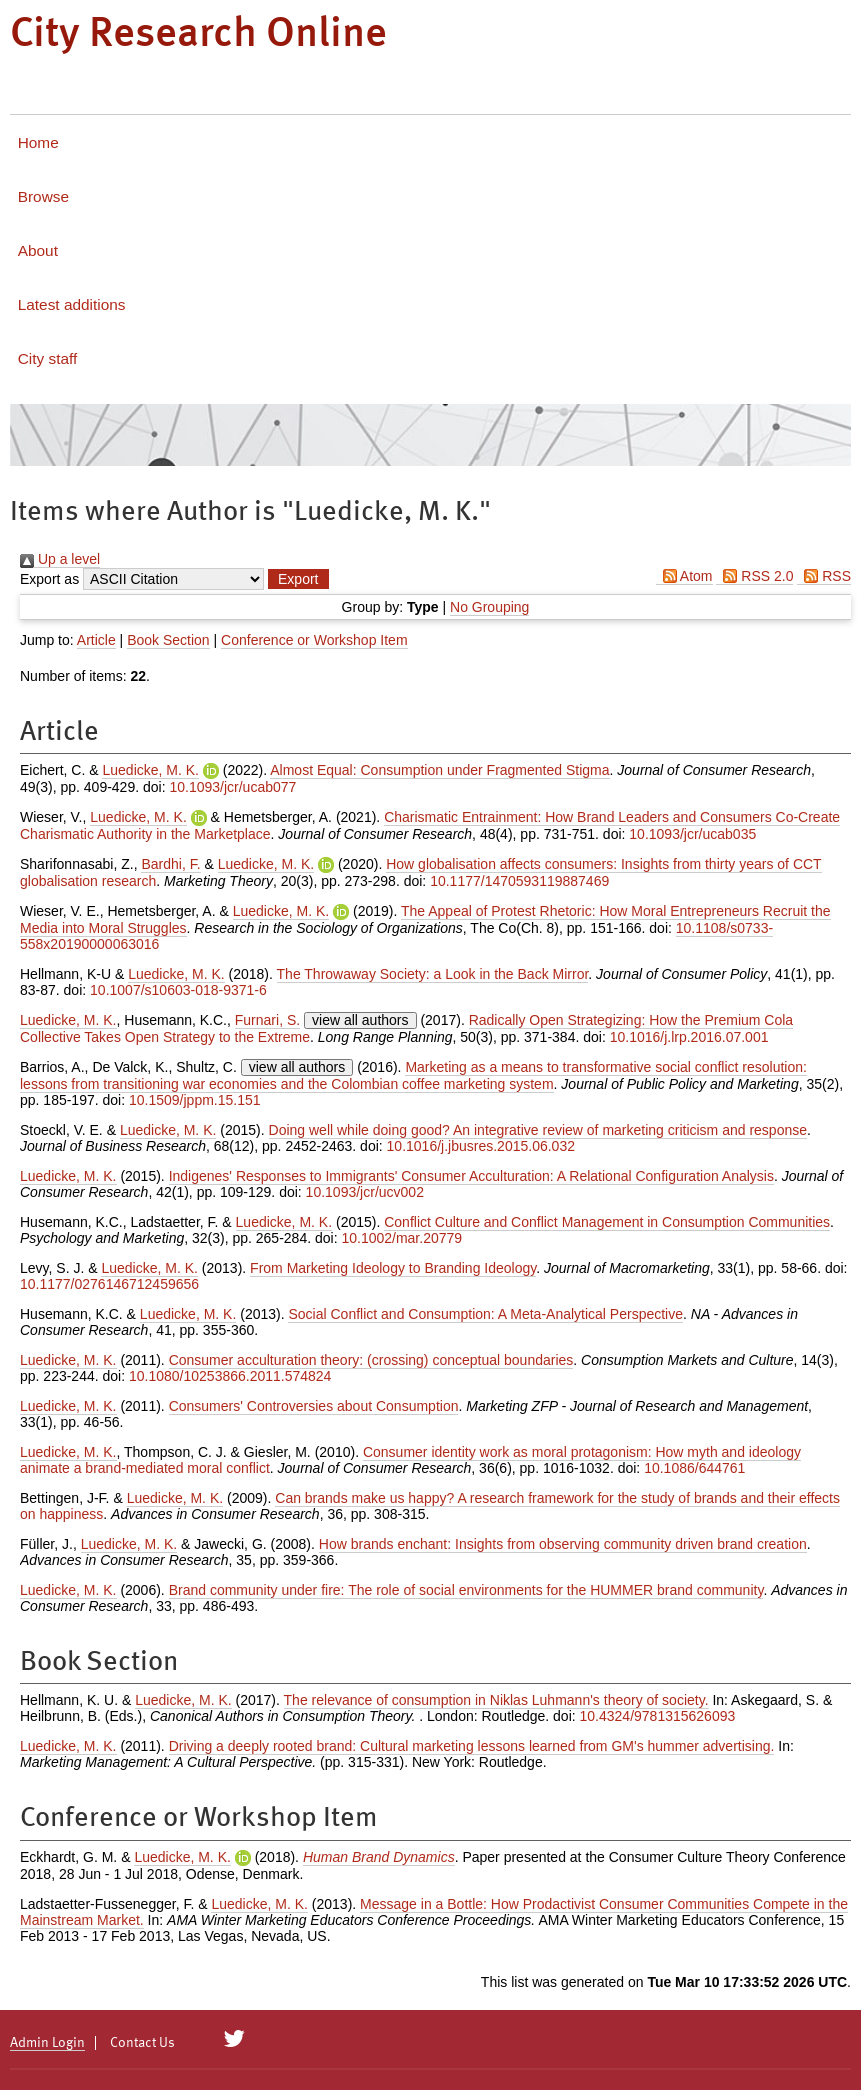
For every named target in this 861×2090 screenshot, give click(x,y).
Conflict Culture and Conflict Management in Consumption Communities (607, 1222)
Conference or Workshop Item (314, 640)
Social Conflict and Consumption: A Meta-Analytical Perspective (485, 1314)
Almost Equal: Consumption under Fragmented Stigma (439, 770)
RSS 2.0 (754, 576)
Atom (684, 576)
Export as (49, 579)
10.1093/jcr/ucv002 (365, 1192)
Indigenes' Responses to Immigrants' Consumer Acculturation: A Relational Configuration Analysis (471, 1176)
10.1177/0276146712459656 (109, 1284)
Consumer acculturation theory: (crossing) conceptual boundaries (371, 1360)
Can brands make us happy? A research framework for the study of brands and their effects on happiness (430, 1506)
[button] (298, 579)
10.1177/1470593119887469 (519, 881)
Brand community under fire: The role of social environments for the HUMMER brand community (466, 1590)
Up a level (60, 559)
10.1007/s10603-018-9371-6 (178, 990)
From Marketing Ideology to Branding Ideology (393, 1268)
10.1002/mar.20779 (401, 1238)
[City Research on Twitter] (234, 2039)
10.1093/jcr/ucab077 (232, 787)
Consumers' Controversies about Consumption (314, 1406)
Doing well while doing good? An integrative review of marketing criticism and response (538, 1130)
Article (96, 640)
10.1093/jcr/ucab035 (692, 834)
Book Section (168, 640)
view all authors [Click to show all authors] (360, 1020)
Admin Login (47, 2043)
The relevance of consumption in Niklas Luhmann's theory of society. (496, 1700)
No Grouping (489, 607)
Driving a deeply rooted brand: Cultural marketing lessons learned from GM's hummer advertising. (472, 1746)
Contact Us (142, 2043)
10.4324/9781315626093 (658, 1716)
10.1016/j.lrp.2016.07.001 (689, 1037)
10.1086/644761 (694, 1468)
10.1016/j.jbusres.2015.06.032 (481, 1146)
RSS (824, 576)
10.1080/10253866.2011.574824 (230, 1376)
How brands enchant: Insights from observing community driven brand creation (563, 1544)
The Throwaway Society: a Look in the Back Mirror (433, 974)
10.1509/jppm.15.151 (195, 1100)
